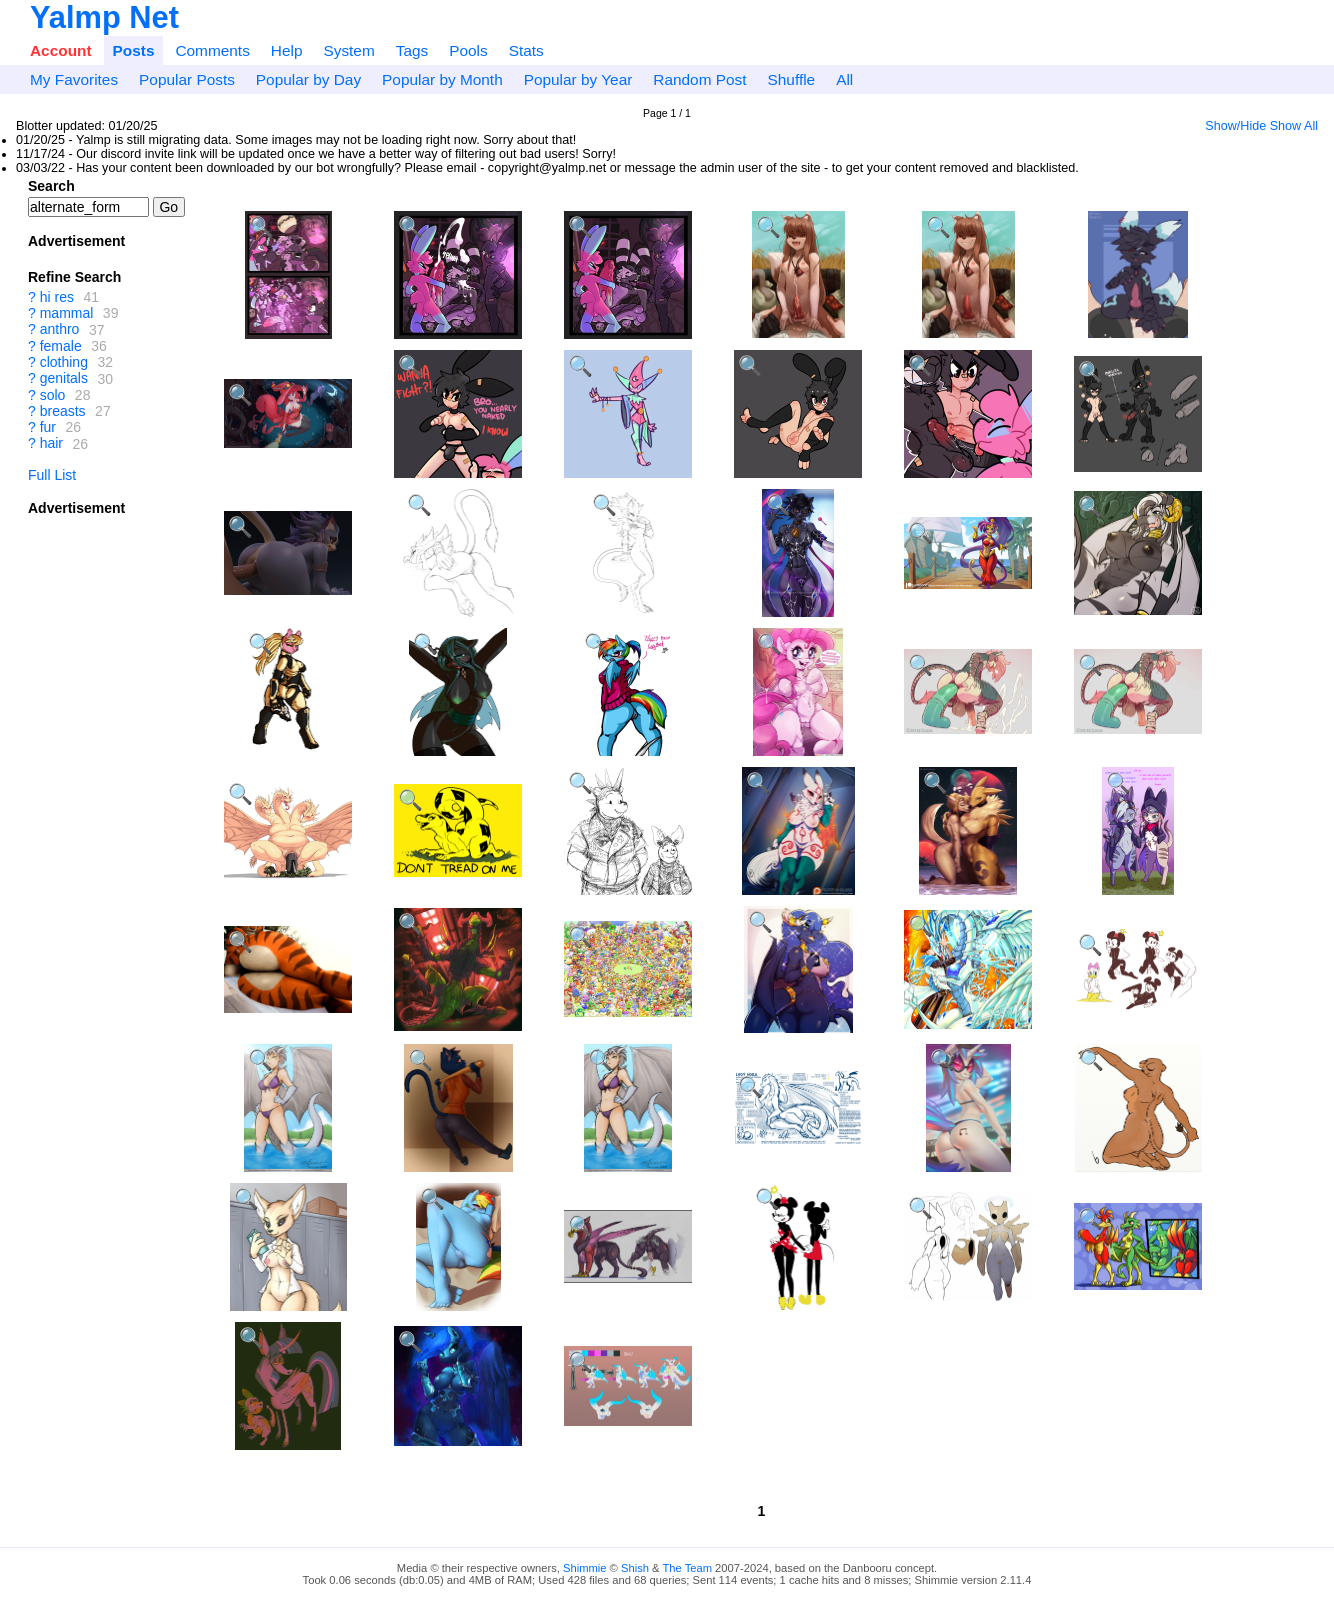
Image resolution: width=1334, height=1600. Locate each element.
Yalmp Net (104, 17)
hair (51, 444)
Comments (212, 50)
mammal (67, 313)
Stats (526, 50)
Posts (134, 50)
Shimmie (585, 1568)
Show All (1294, 126)
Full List (52, 475)
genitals (64, 379)
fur (48, 427)
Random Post (699, 79)
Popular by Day (308, 79)
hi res (57, 297)
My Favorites (74, 79)
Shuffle (792, 79)
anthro (60, 330)
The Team (687, 1568)
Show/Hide (1235, 126)
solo (53, 395)
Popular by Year (578, 79)
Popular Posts (187, 79)
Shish (635, 1568)
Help (287, 50)
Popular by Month (442, 79)
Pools (468, 50)
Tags (412, 50)
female (61, 346)
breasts (63, 411)
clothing (64, 362)
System (348, 50)
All (844, 79)
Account (61, 50)
